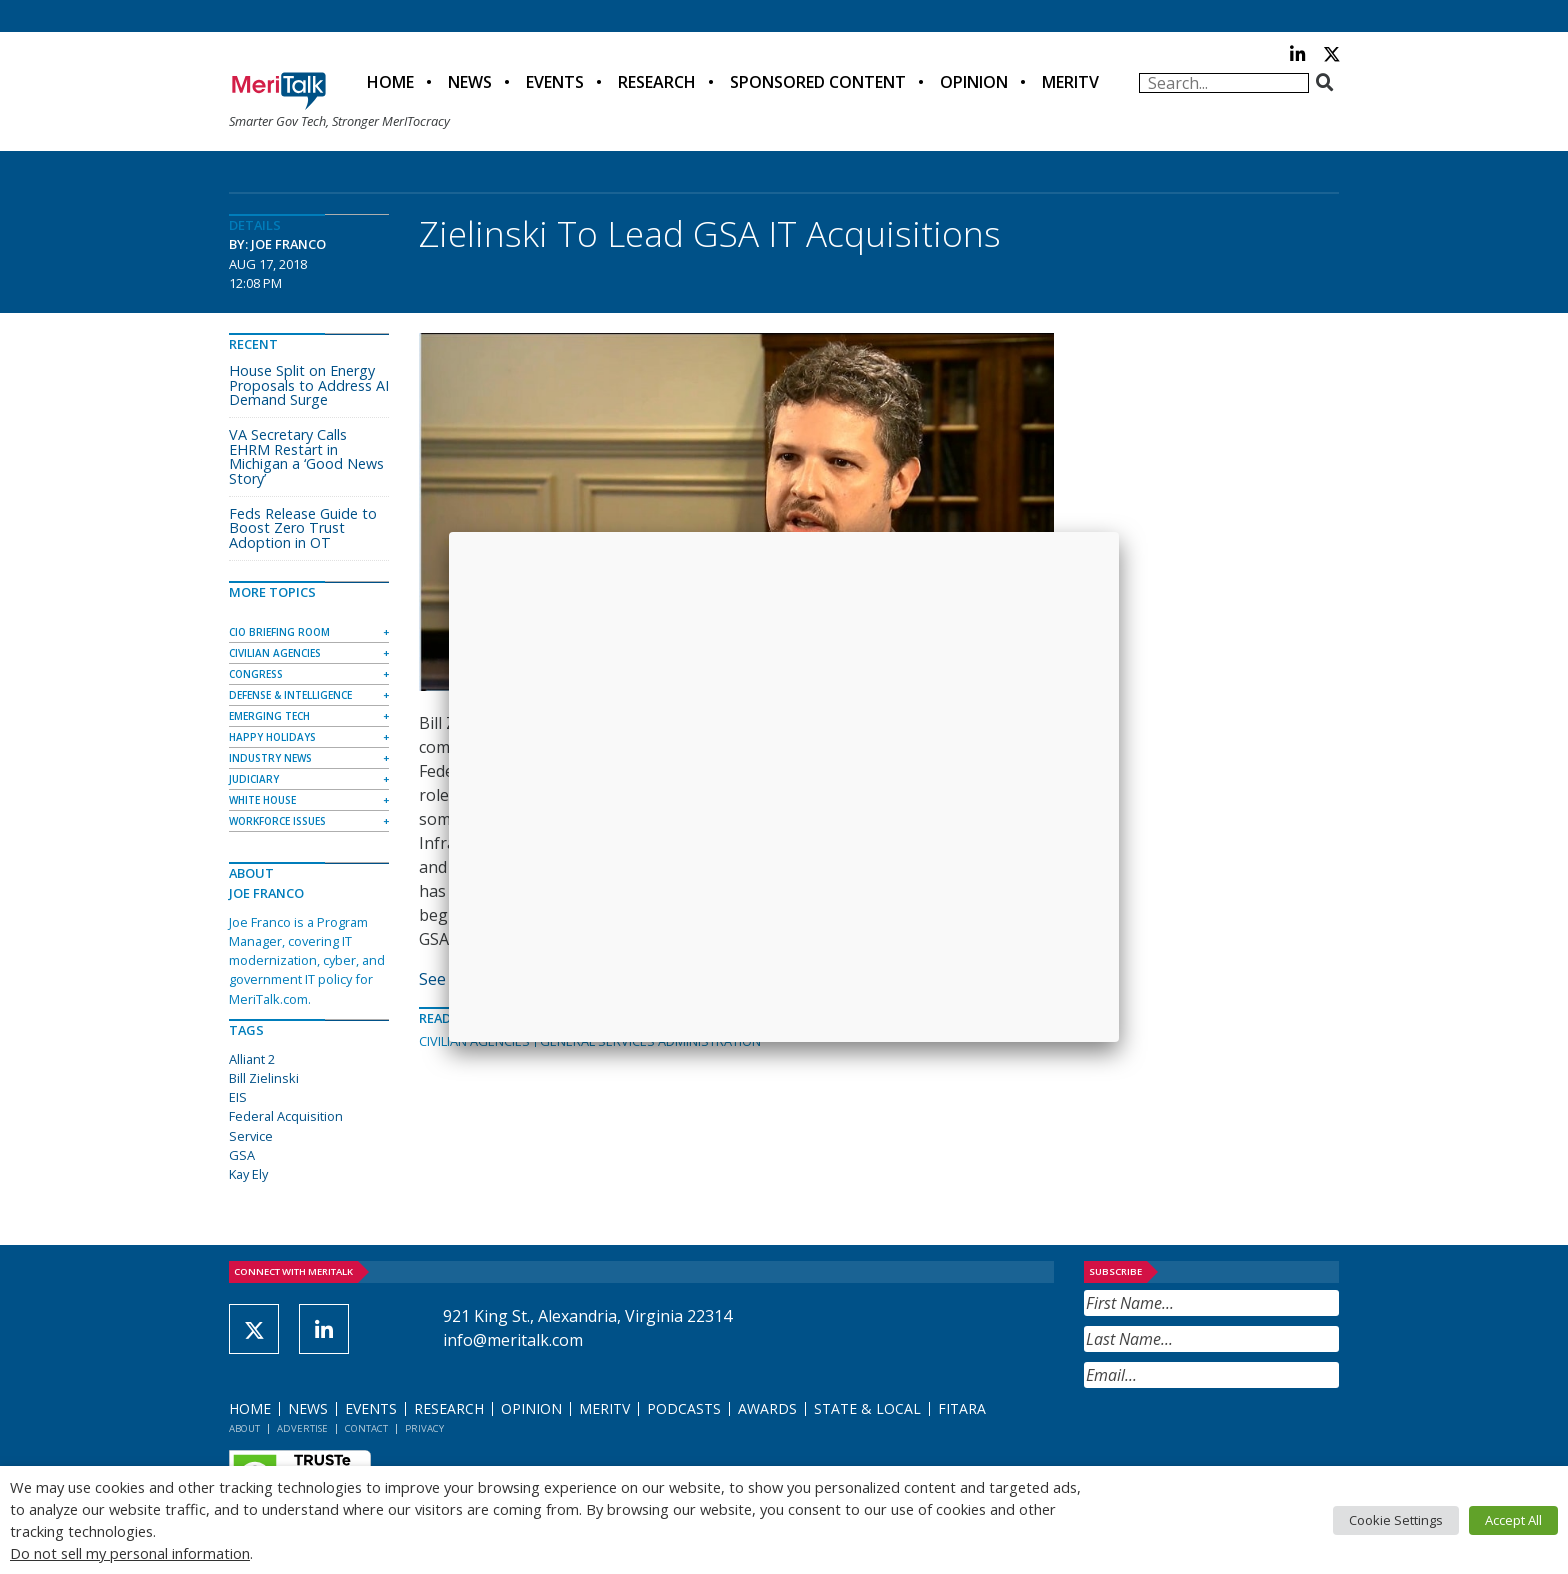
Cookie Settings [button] (1396, 1520)
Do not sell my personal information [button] (130, 1553)
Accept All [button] (1513, 1520)
